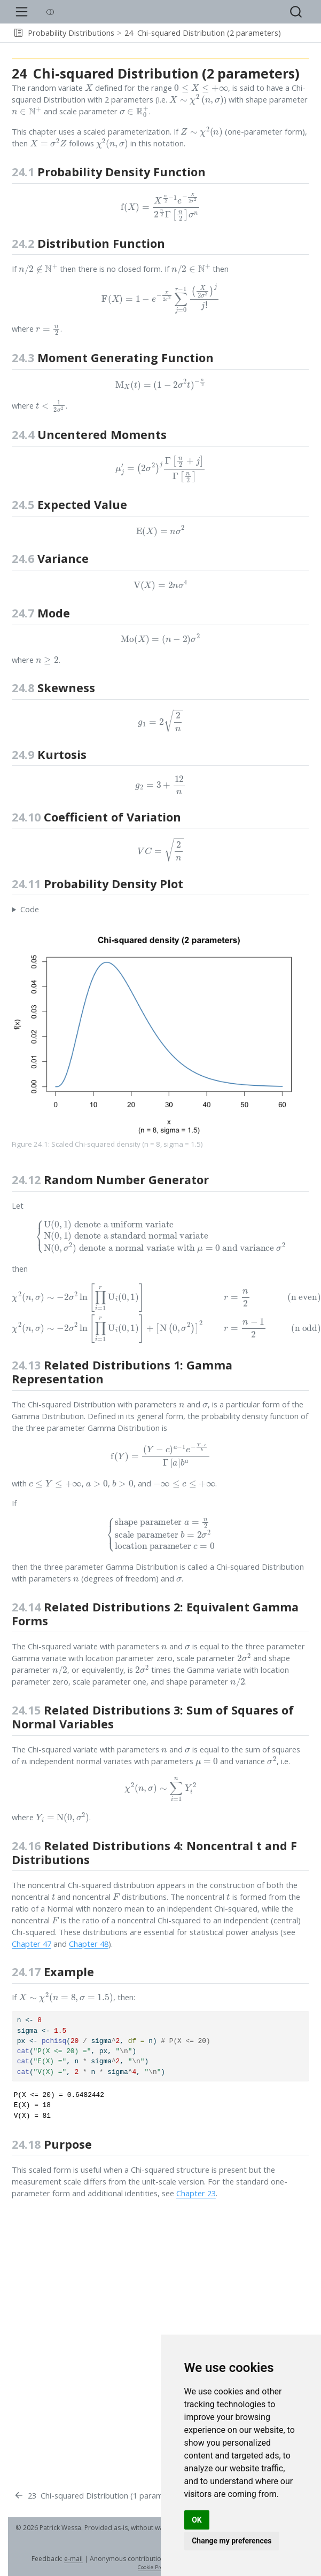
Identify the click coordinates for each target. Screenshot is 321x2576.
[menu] (22, 12)
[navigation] (299, 33)
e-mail (73, 2558)
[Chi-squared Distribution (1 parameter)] (97, 2496)
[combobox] (296, 11)
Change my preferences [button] (231, 2540)
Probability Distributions (71, 32)
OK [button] (197, 2520)
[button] (18, 33)
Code (29, 909)
